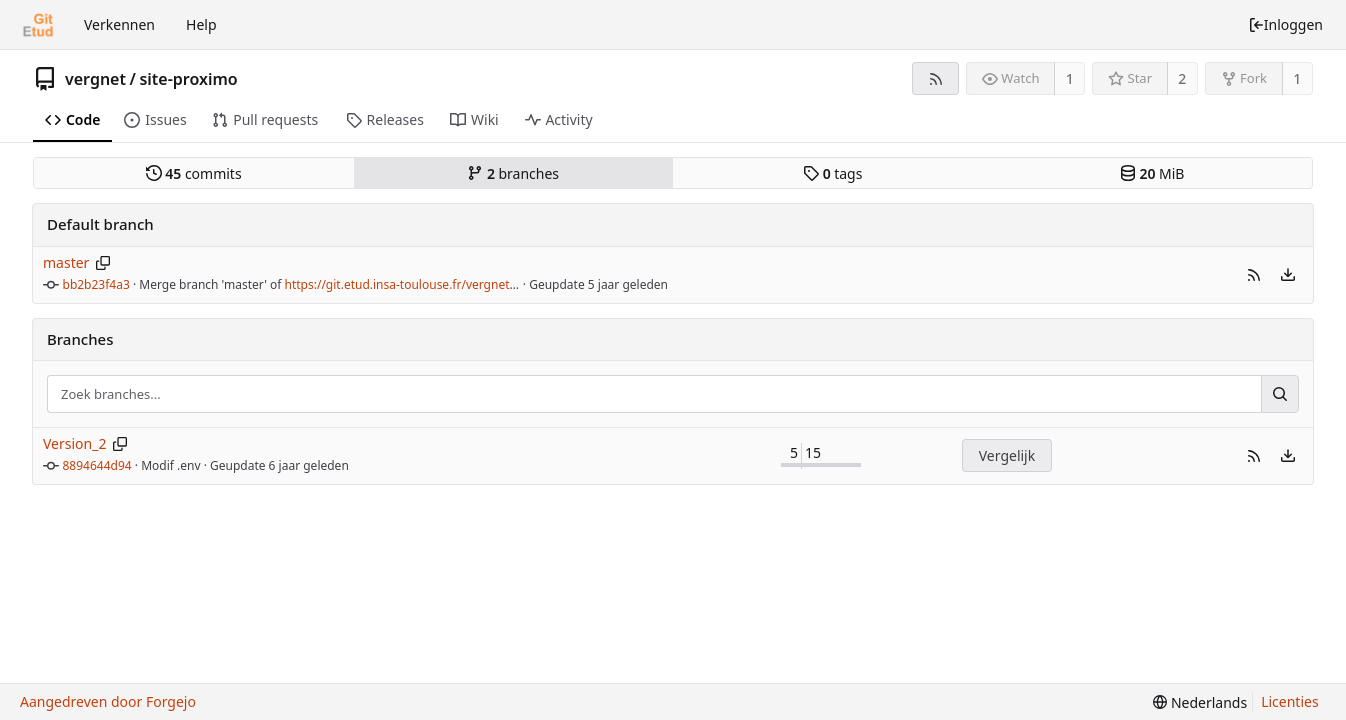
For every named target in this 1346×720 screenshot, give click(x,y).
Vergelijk (1007, 455)
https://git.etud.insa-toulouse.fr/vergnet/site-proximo (435, 284)
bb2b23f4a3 (96, 284)
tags (832, 173)
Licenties (1289, 701)
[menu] (1288, 275)
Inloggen (1285, 24)
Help (201, 24)
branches (513, 173)
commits (194, 173)
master (66, 262)
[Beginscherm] (38, 25)
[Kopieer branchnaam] (103, 263)
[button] (1254, 275)
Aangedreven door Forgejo (108, 701)
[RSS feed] (935, 78)
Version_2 (74, 443)
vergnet (95, 79)
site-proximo (188, 79)
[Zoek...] (1280, 394)
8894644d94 (97, 465)
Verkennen (119, 24)
